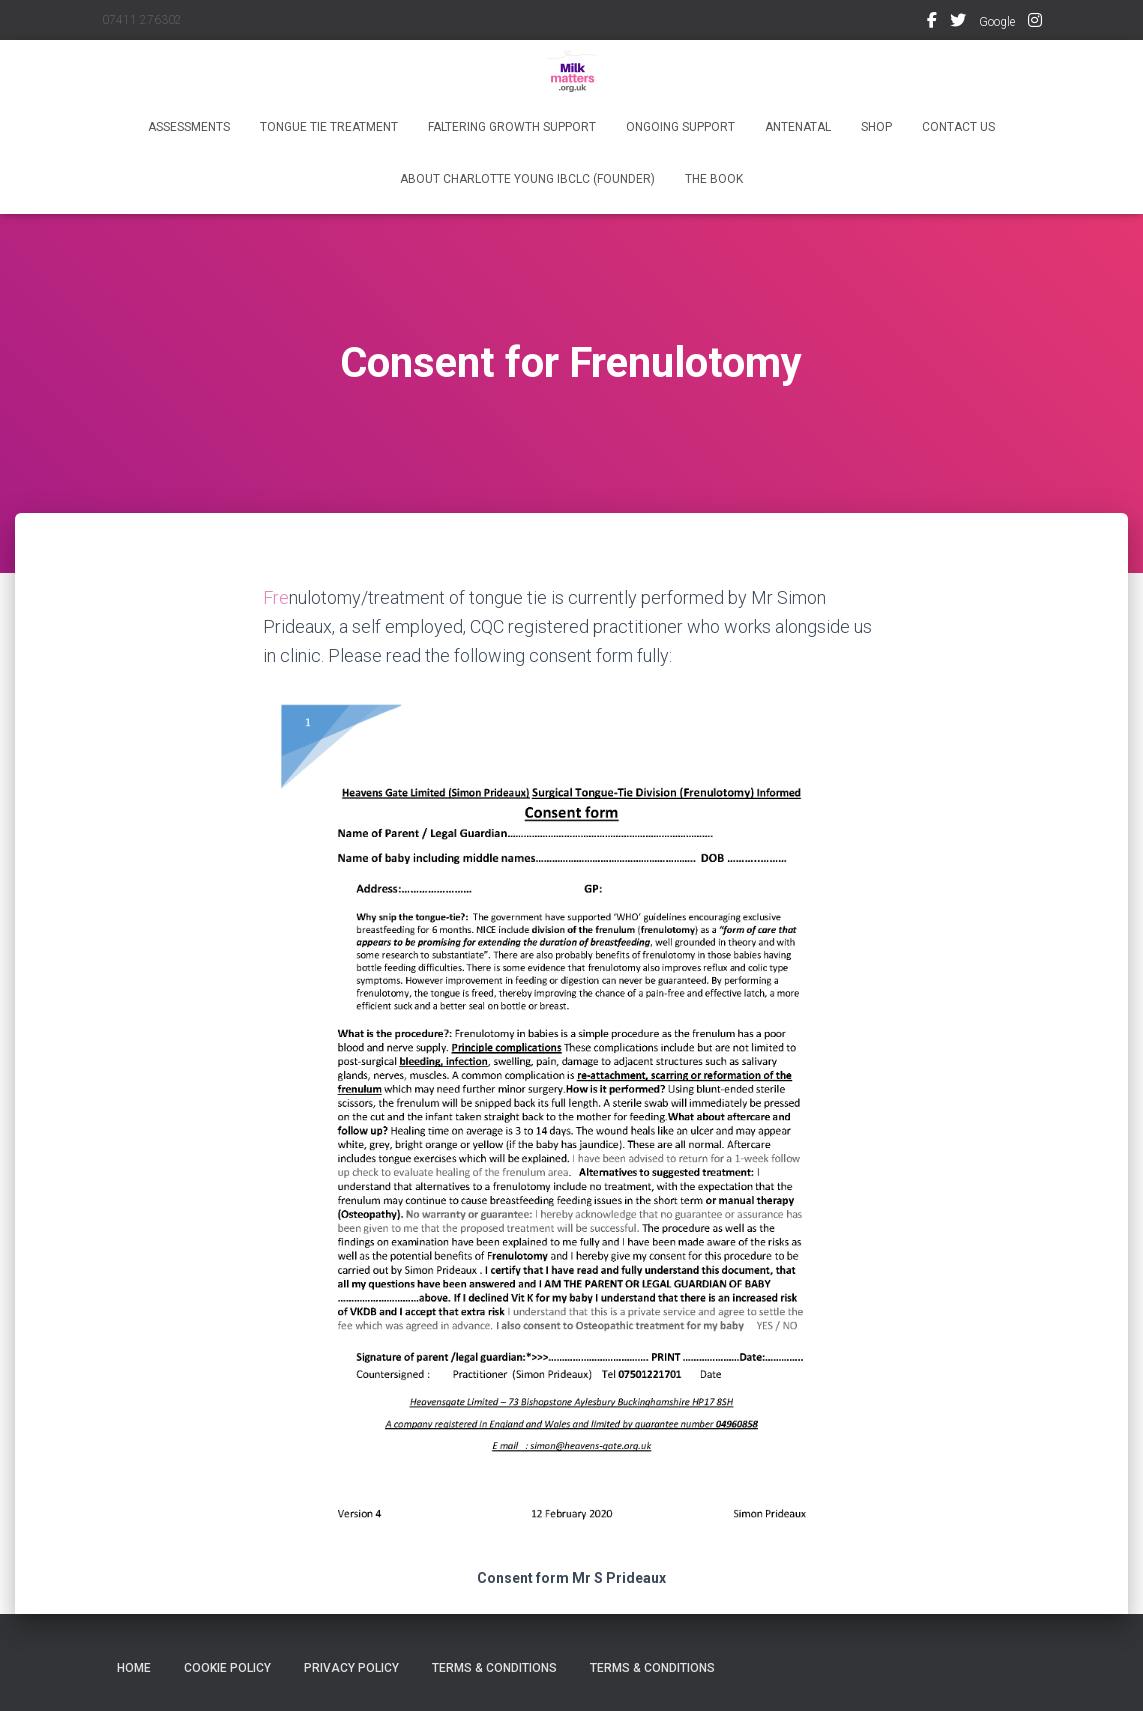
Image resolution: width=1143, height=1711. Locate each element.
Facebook (932, 23)
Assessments (189, 127)
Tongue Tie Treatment (329, 127)
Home (134, 1668)
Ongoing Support (680, 127)
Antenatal (798, 127)
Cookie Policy (227, 1668)
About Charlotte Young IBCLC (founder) (527, 179)
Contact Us (958, 127)
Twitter (958, 23)
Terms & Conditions (494, 1668)
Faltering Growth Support (512, 127)
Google (997, 22)
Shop (876, 127)
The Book (714, 179)
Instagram (1035, 23)
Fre (276, 597)
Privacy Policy (351, 1668)
